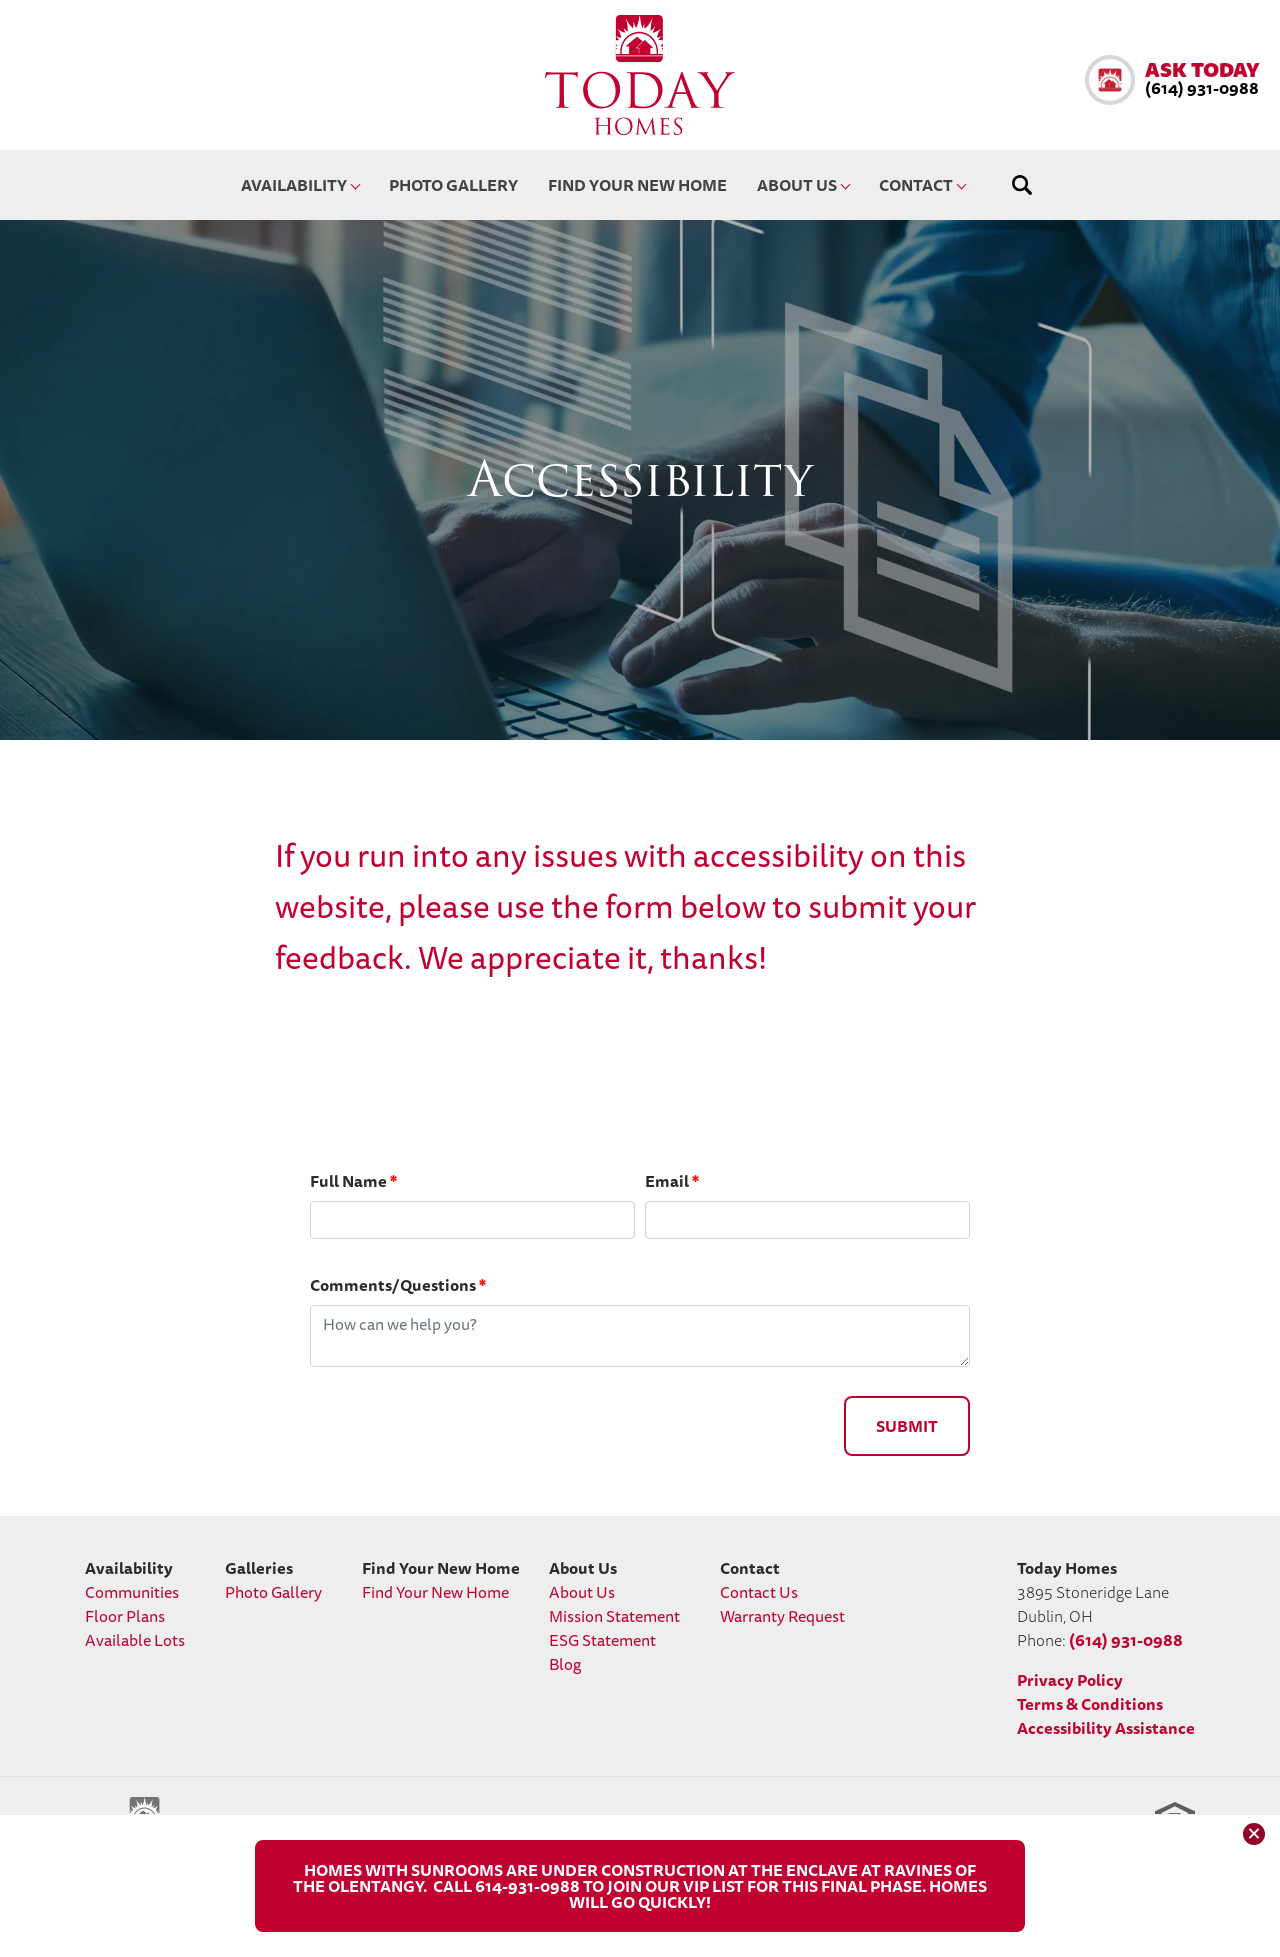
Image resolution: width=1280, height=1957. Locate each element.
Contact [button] (916, 185)
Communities (132, 1592)
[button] (1172, 80)
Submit (907, 1426)
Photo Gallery (453, 185)
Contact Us (759, 1592)
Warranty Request (782, 1616)
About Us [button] (797, 185)
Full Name (353, 1181)
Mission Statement (614, 1616)
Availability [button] (294, 185)
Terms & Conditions (1090, 1704)
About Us (582, 1592)
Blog (565, 1664)
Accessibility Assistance (1106, 1728)
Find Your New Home (637, 185)
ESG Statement (602, 1640)
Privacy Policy (1070, 1680)
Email (672, 1181)
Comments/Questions (398, 1285)
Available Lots (135, 1640)
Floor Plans (125, 1616)
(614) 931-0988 (1126, 1640)
